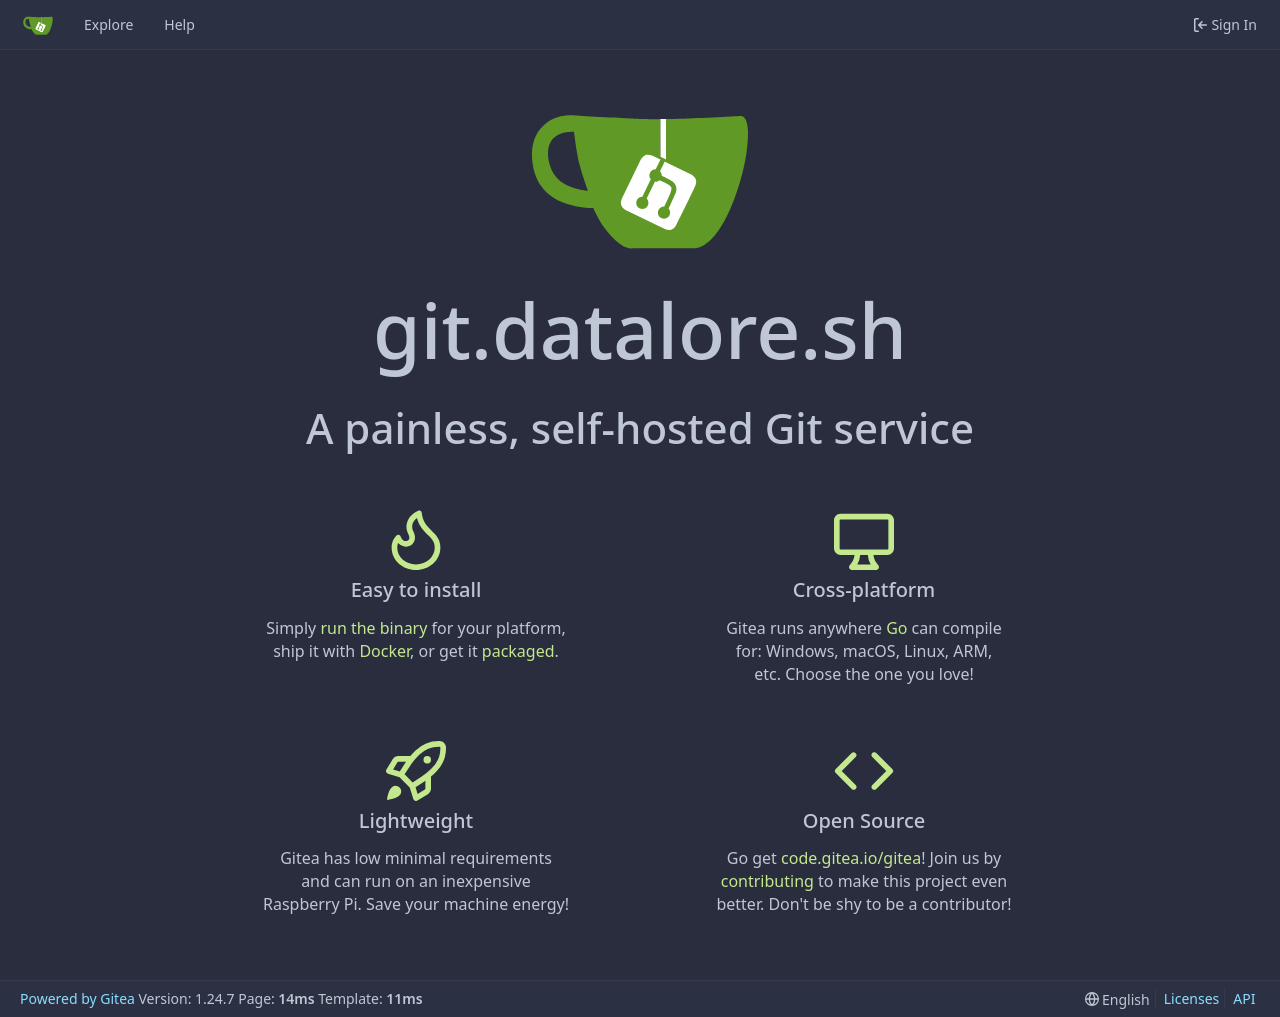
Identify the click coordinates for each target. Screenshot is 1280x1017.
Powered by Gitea (77, 998)
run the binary (373, 628)
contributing (767, 881)
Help (179, 24)
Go (896, 628)
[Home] (38, 25)
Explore (108, 24)
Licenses (1192, 998)
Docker (384, 651)
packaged (518, 651)
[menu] (1117, 999)
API (1244, 998)
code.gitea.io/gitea (851, 858)
